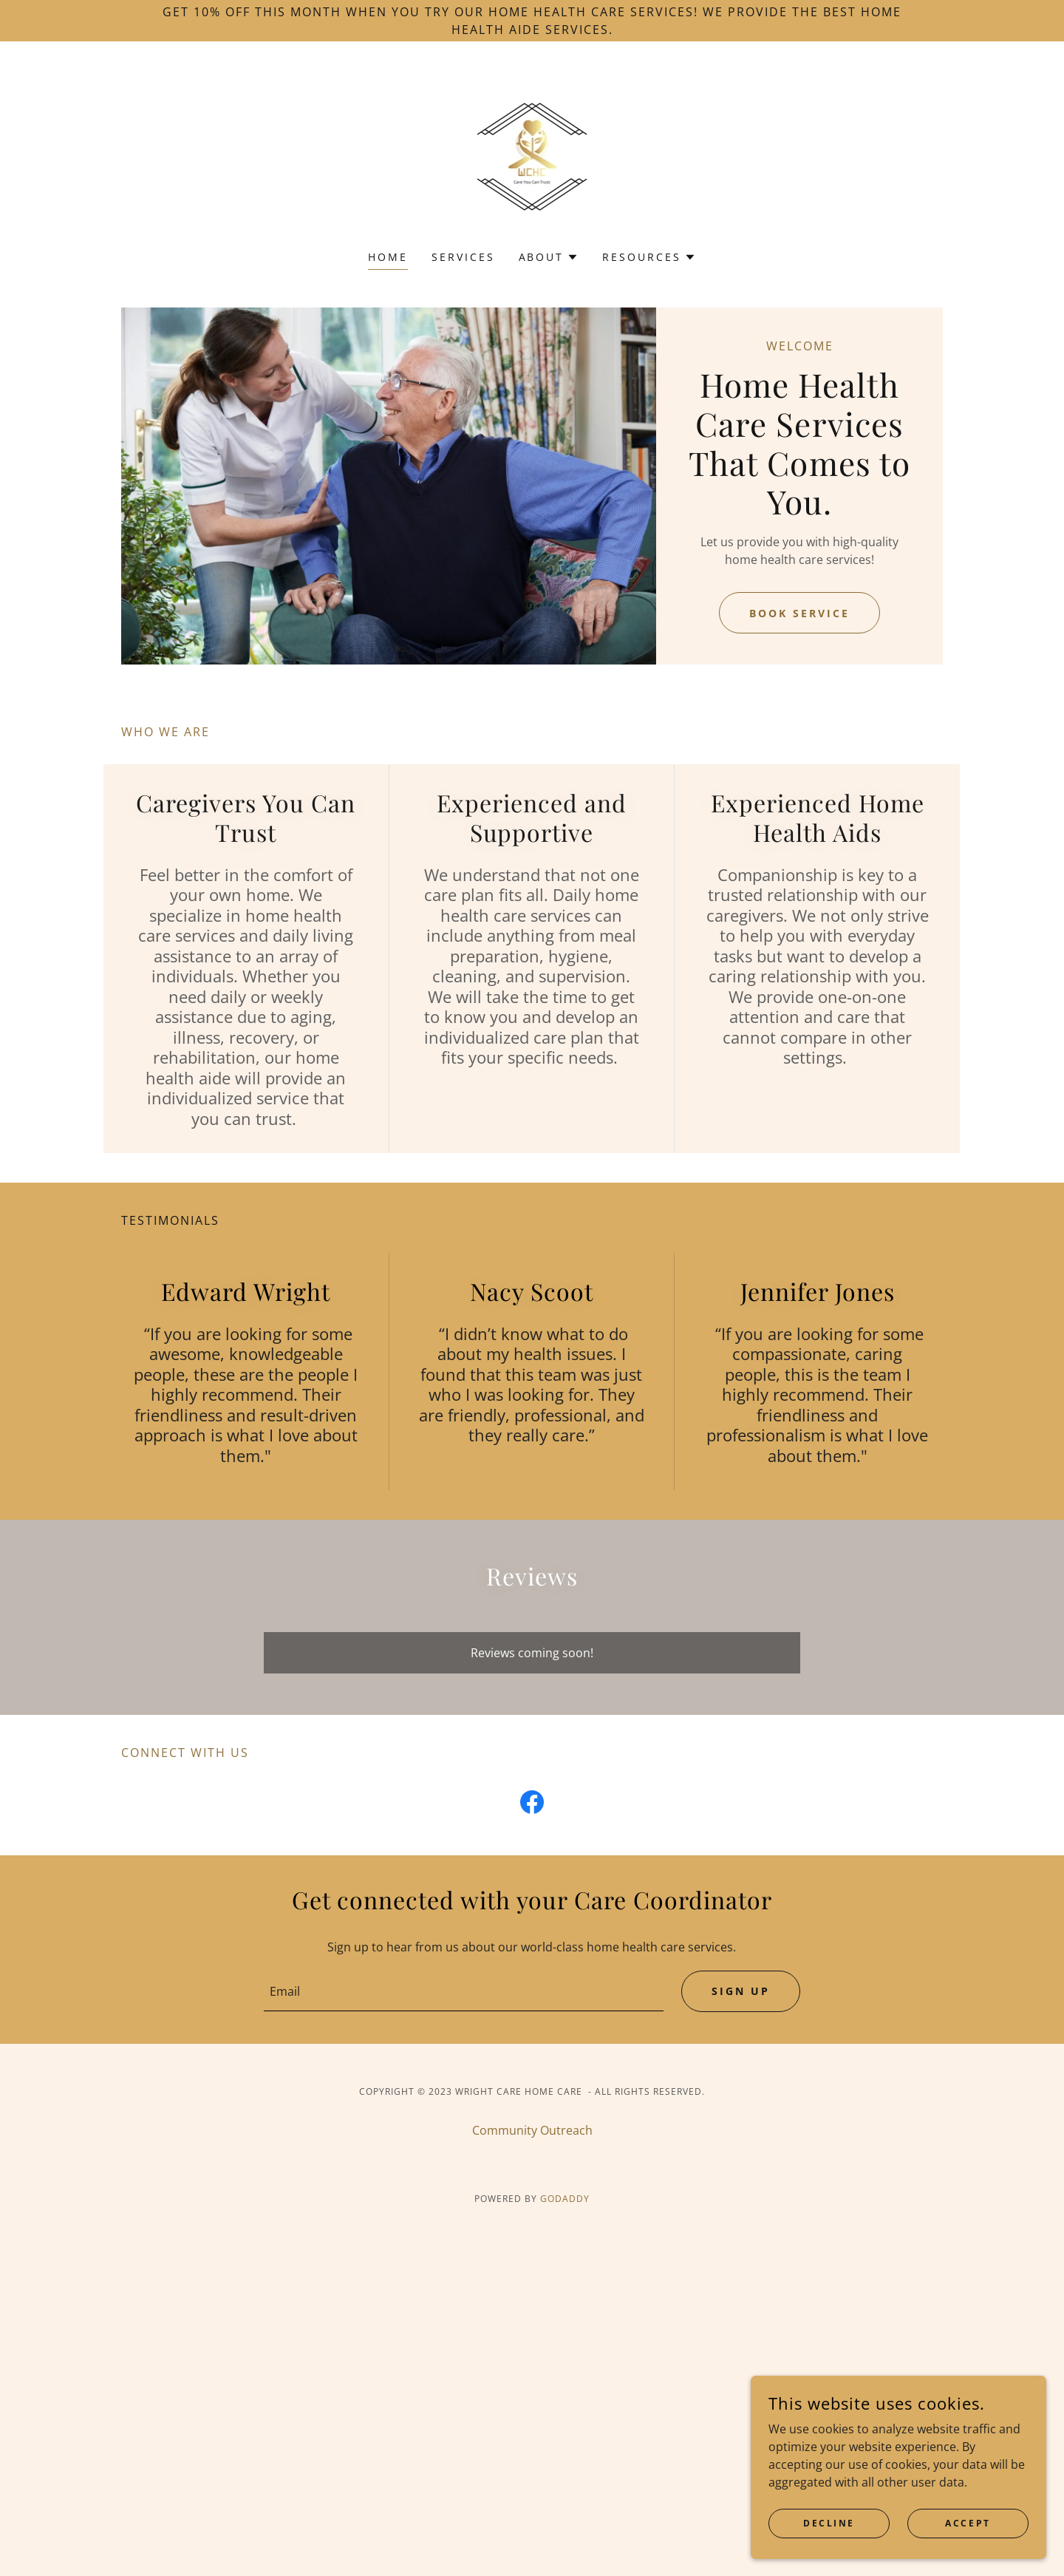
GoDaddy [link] (565, 2199)
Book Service (799, 613)
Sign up (741, 1992)
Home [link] (388, 257)
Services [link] (463, 257)
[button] (549, 257)
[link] (532, 155)
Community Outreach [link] (532, 2131)
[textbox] (463, 1991)
